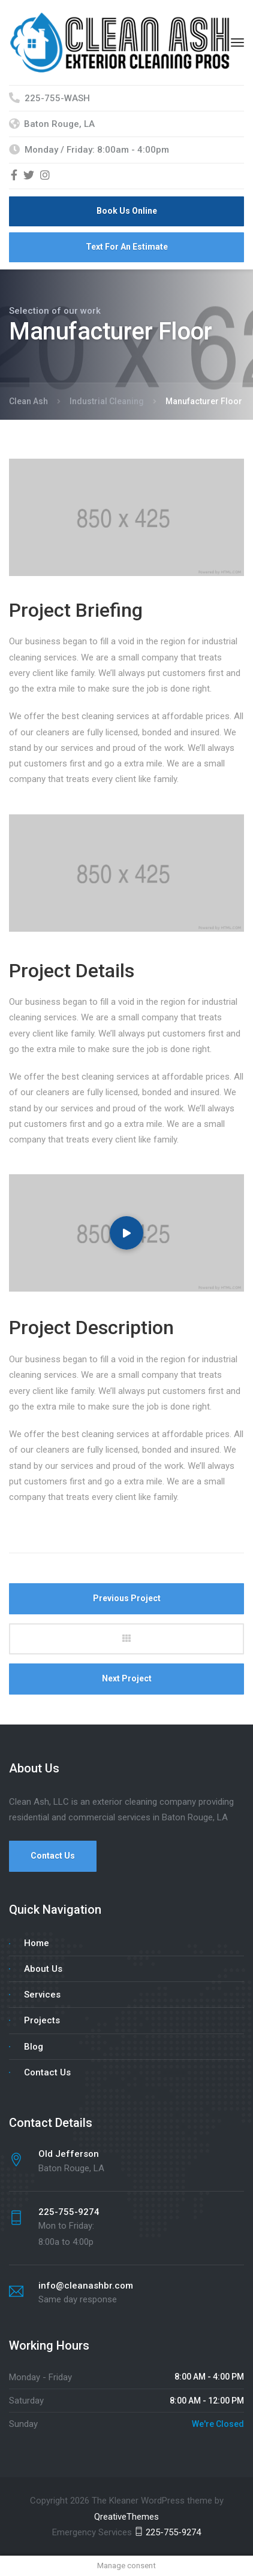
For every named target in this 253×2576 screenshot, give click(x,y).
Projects (42, 2020)
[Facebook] (14, 176)
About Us (43, 1968)
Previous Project (127, 1598)
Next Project (127, 1678)
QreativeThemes (126, 2516)
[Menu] (237, 42)
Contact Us (53, 1855)
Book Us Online (127, 211)
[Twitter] (29, 176)
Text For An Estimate (127, 246)
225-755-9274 (167, 2532)
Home (36, 1943)
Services (42, 1994)
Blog (33, 2046)
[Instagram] (45, 176)
